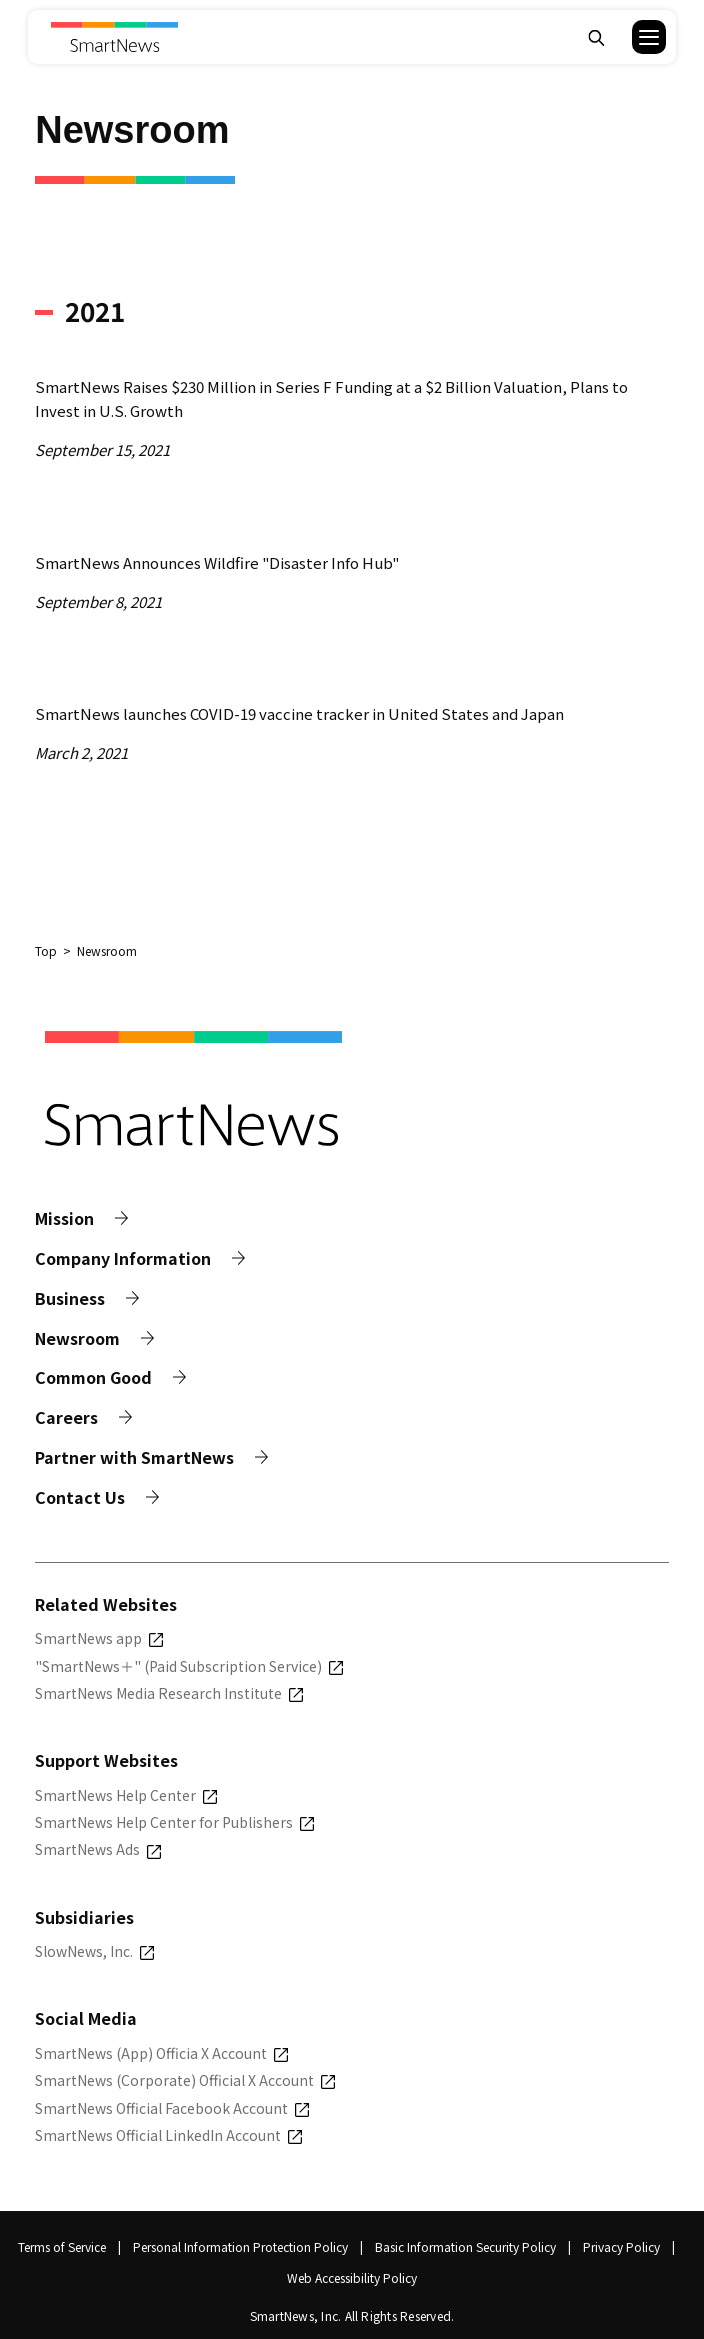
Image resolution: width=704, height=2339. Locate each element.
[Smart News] (114, 37)
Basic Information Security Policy (465, 2246)
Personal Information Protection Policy (240, 2246)
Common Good (93, 1377)
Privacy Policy (621, 2246)
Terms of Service (62, 2246)
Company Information (123, 1258)
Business (70, 1298)
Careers (66, 1417)
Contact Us (80, 1497)
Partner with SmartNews (134, 1457)
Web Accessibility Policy (352, 2277)
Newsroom (77, 1338)
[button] (636, 37)
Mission (64, 1218)
